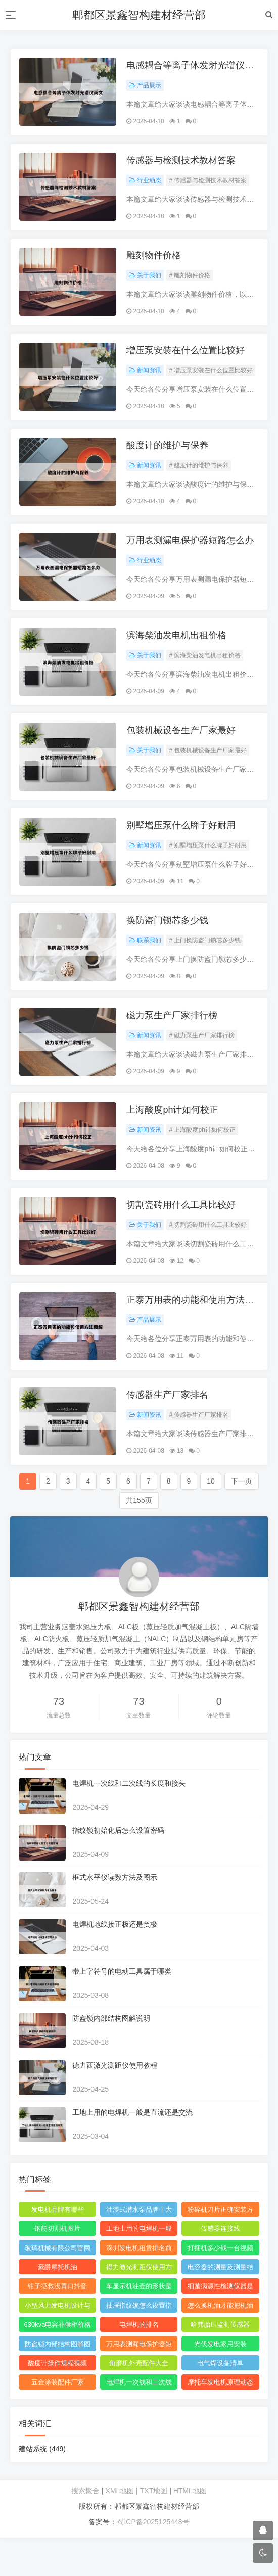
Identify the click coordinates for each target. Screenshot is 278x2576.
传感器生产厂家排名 (169, 1432)
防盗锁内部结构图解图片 (58, 2384)
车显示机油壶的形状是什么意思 (139, 2326)
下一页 (241, 1519)
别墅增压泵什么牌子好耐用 (182, 847)
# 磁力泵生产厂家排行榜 (203, 1062)
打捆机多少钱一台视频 (219, 2286)
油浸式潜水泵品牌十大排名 (139, 2249)
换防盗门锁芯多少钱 (169, 944)
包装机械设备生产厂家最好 (182, 749)
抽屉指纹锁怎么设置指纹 (139, 2345)
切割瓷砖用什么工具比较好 (182, 1237)
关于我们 (146, 281)
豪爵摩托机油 (58, 2305)
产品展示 (146, 86)
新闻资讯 (146, 379)
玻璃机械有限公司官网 (58, 2286)
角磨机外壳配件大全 (138, 2401)
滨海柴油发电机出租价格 (178, 652)
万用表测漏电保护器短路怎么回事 (139, 2384)
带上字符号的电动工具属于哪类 (123, 2010)
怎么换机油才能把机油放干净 (219, 2345)
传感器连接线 (219, 2267)
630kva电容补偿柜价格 (58, 2363)
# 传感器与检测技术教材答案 (209, 184)
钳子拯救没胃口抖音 (58, 2324)
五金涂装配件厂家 (58, 2420)
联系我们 (146, 964)
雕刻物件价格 (155, 262)
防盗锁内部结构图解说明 (113, 2057)
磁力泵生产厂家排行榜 (173, 1042)
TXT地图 (153, 2529)
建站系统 (43, 2487)
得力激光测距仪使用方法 (139, 2307)
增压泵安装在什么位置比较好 (187, 359)
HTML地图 (190, 2529)
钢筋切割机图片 (58, 2267)
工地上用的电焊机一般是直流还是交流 (134, 2150)
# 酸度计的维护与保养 (200, 477)
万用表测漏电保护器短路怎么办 (191, 554)
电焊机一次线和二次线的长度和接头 (130, 1822)
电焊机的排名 (139, 2363)
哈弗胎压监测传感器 (219, 2363)
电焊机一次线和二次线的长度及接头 (139, 2422)
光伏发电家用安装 (219, 2382)
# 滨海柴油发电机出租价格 (206, 672)
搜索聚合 (85, 2529)
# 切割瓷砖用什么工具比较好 (209, 1257)
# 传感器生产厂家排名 (200, 1452)
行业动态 (146, 184)
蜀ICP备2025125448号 (153, 2560)
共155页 (139, 1539)
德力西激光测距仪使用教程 (116, 2104)
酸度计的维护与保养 (169, 457)
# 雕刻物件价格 (191, 281)
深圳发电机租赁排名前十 (139, 2288)
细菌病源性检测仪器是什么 (219, 2326)
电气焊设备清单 (220, 2401)
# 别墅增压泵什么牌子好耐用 (209, 867)
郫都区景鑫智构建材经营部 (139, 15)
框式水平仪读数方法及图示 (116, 1916)
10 (211, 1519)
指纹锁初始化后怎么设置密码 (120, 1869)
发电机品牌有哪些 (58, 2248)
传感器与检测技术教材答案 (182, 164)
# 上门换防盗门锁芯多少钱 (206, 964)
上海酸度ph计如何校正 (174, 1139)
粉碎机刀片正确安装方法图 (219, 2249)
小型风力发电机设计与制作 (58, 2345)
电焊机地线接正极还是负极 (116, 1963)
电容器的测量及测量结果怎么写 (219, 2307)
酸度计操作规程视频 (58, 2401)
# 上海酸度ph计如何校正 (203, 1159)
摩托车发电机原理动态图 (219, 2422)
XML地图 (120, 2529)
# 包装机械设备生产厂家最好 (209, 769)
